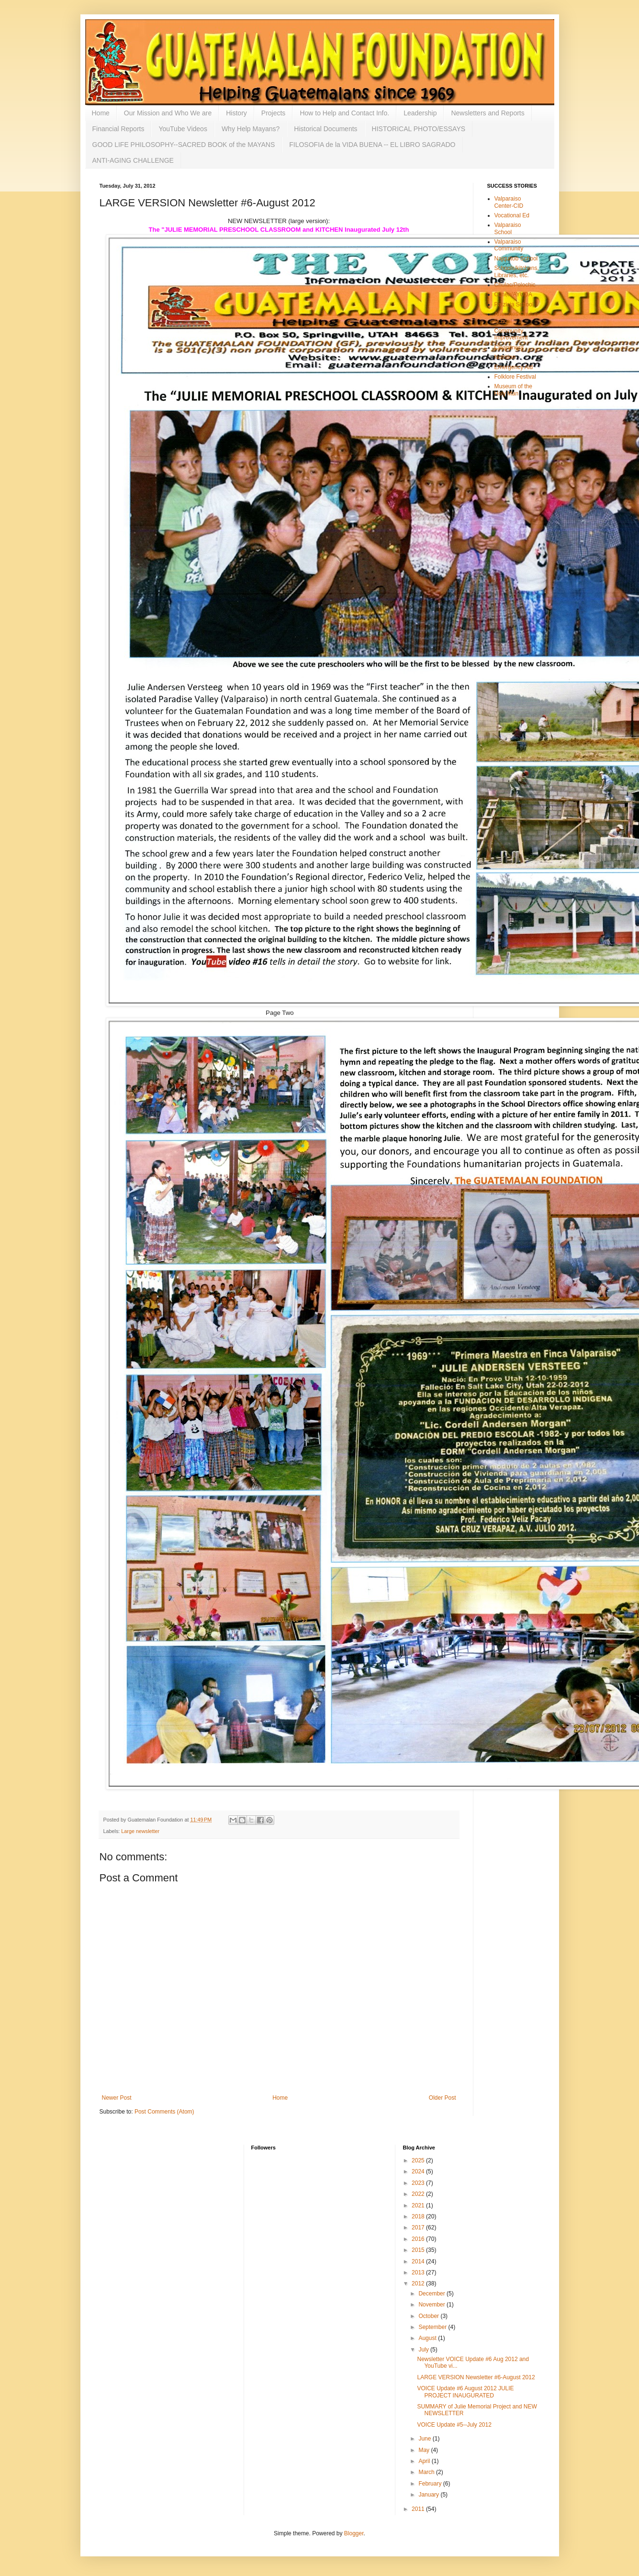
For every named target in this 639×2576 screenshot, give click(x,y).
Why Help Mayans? (251, 129)
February (430, 2483)
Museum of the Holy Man (513, 389)
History (236, 113)
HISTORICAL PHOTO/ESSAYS (419, 129)
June (425, 2438)
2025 (419, 2160)
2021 (419, 2205)
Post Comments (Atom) (164, 2111)
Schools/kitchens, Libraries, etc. (516, 271)
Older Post (442, 2097)
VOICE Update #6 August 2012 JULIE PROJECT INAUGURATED (465, 2391)
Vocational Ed (511, 215)
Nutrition (505, 357)
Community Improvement (511, 334)
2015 (419, 2250)
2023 (419, 2183)
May (424, 2450)
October (429, 2316)
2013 (419, 2272)
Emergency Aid (513, 367)
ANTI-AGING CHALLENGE (133, 160)
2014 (419, 2261)
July (424, 2349)
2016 (419, 2239)
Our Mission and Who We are (168, 113)
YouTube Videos (182, 129)
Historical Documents (325, 129)
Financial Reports (118, 129)
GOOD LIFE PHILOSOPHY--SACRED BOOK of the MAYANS (183, 144)
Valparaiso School (507, 228)
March (427, 2472)
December (432, 2293)
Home (101, 113)
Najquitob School (516, 258)
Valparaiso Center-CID (509, 202)
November (432, 2304)
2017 (419, 2227)
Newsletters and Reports (487, 113)
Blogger (354, 2533)
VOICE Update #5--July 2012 (454, 2424)
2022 (419, 2194)
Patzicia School (514, 304)
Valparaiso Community (509, 245)
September (433, 2327)
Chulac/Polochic (515, 284)
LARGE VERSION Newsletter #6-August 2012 (476, 2377)
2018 (419, 2216)
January (429, 2494)
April (424, 2461)
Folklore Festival (515, 376)
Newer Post (117, 2097)
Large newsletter (140, 1831)
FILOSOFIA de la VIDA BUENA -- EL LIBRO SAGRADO (372, 144)
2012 (419, 2283)
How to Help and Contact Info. (344, 113)
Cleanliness (509, 347)
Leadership (420, 113)
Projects (273, 113)
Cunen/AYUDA (513, 294)
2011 (419, 2509)
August (428, 2338)
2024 (419, 2171)
